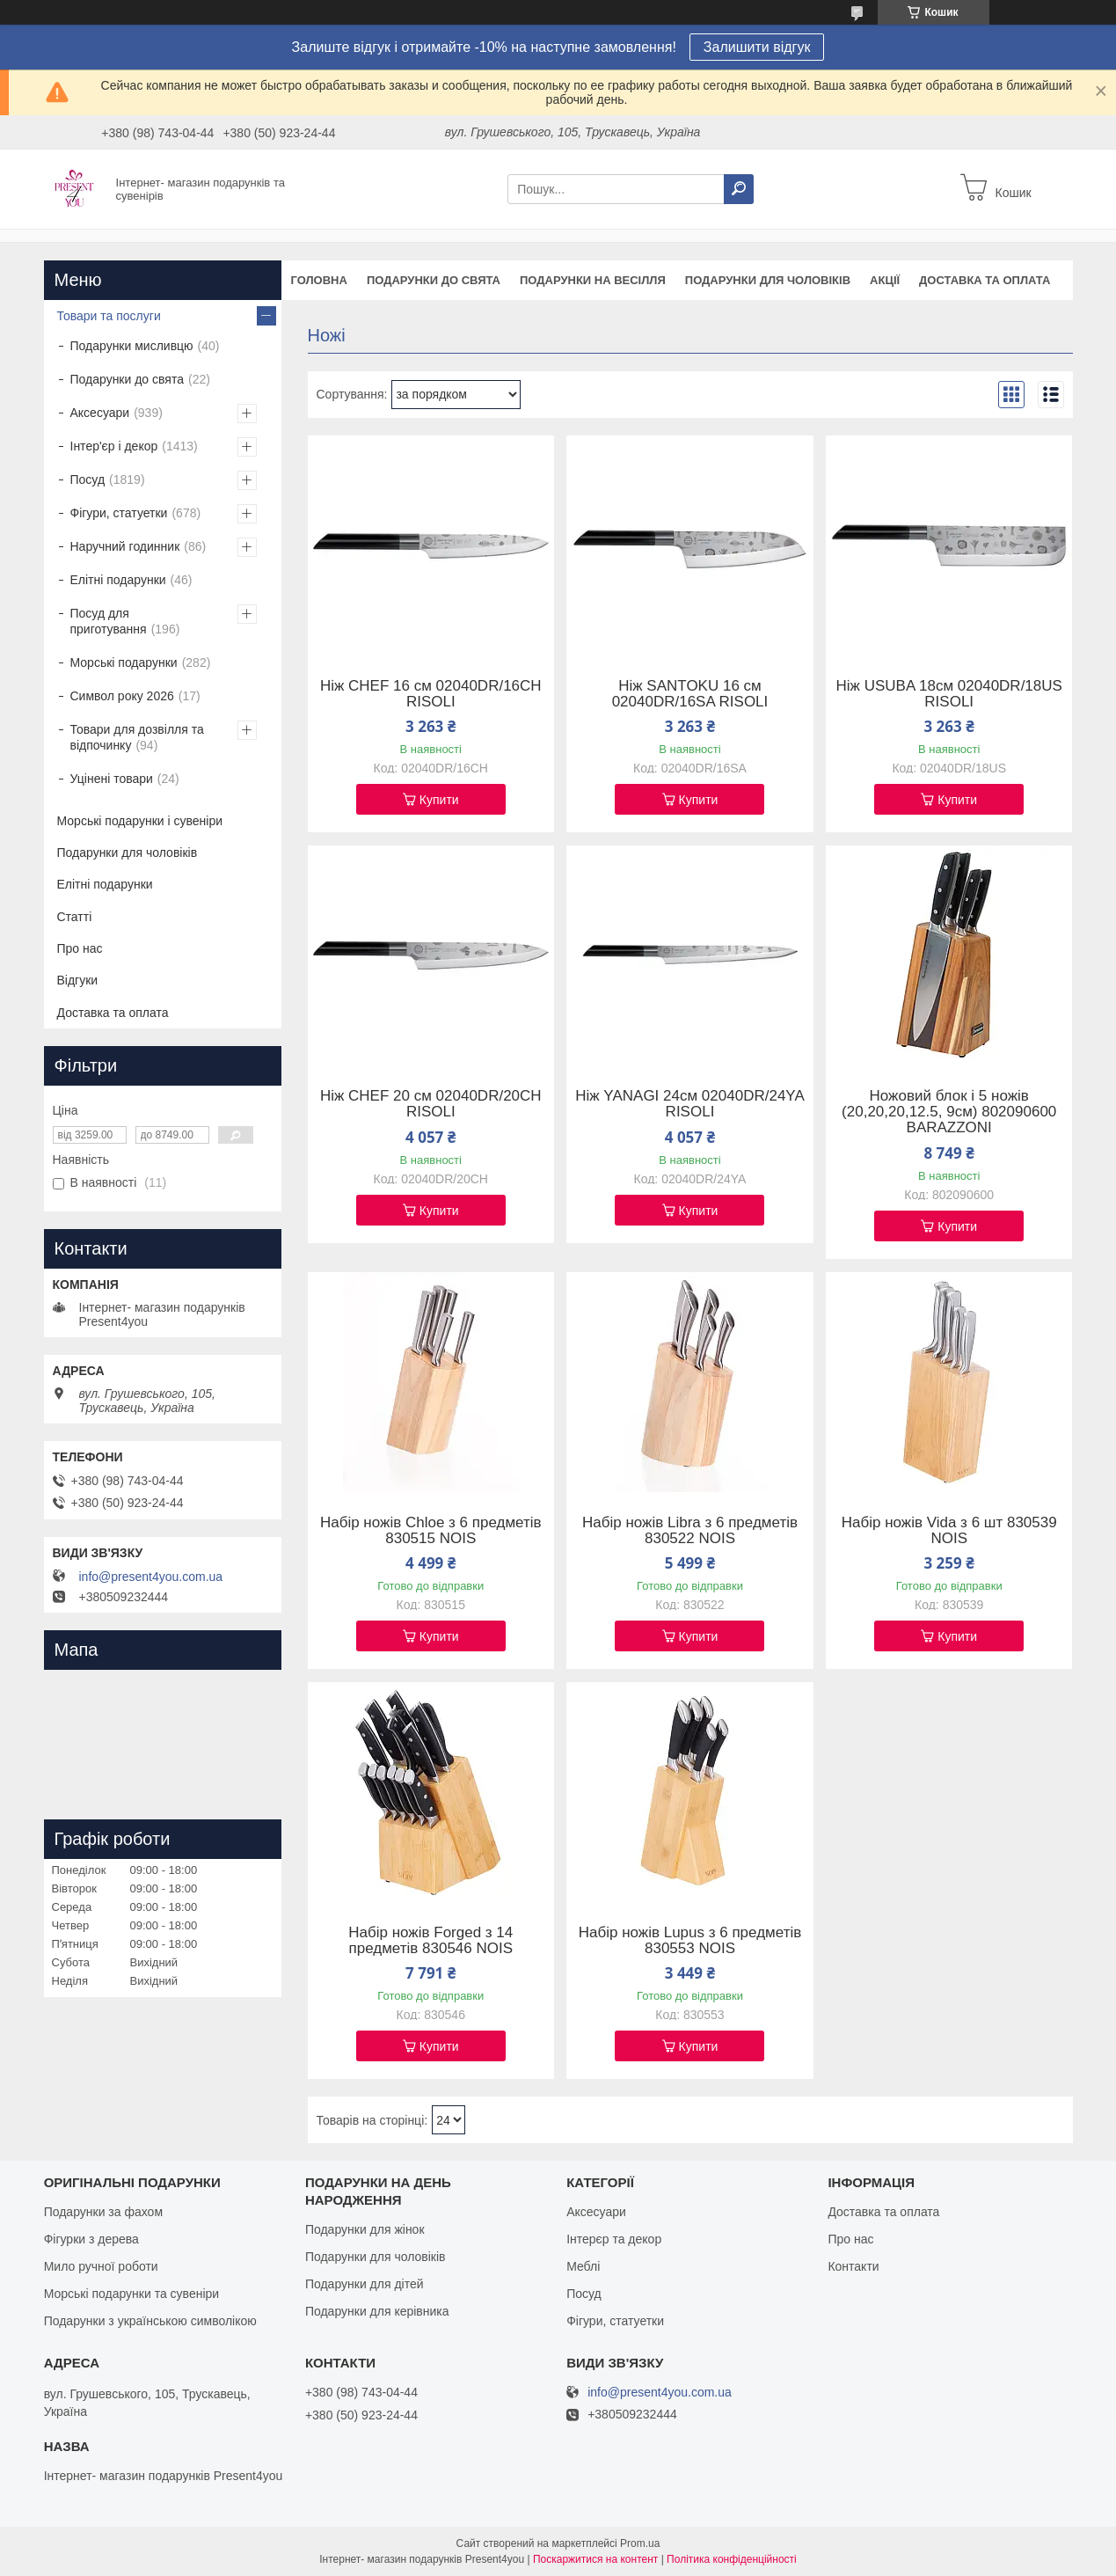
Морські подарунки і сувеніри (140, 821)
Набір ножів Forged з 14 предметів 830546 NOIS (430, 1941)
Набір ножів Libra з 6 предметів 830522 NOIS (690, 1531)
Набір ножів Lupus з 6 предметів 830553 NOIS (690, 1941)
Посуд (88, 479)
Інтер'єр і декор (114, 446)
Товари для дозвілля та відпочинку (137, 737)
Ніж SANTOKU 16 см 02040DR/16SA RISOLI (690, 694)
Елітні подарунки (118, 580)
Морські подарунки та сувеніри (131, 2294)
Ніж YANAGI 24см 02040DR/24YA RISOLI (690, 1104)
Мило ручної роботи (101, 2266)
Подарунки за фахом (103, 2212)
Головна (319, 280)
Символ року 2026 (122, 696)
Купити (439, 800)
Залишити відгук (757, 47)
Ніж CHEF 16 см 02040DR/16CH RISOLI (431, 694)
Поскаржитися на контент (595, 2559)
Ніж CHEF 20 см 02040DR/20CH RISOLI (431, 1104)
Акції (885, 280)
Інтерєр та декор (613, 2239)
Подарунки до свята (433, 280)
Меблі (583, 2266)
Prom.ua (640, 2543)
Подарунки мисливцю (131, 346)
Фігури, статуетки (119, 513)
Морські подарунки (124, 662)
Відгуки (77, 980)
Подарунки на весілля (593, 280)
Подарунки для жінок (365, 2229)
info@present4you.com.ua (151, 1577)
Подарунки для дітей (364, 2284)
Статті (74, 917)
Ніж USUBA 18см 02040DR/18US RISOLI (949, 694)
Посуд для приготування (108, 621)
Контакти (853, 2266)
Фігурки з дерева (91, 2239)
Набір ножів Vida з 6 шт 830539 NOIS (949, 1531)
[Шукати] (739, 189)
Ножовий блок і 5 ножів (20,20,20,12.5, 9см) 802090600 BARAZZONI (949, 1112)
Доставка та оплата (984, 280)
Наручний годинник (125, 546)
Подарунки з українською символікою (150, 2321)
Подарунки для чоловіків (767, 280)
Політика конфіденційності (732, 2559)
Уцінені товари (111, 779)
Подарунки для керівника (377, 2311)
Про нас (80, 948)
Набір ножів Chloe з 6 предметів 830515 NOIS (431, 1531)
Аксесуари (100, 413)
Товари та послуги (109, 316)
